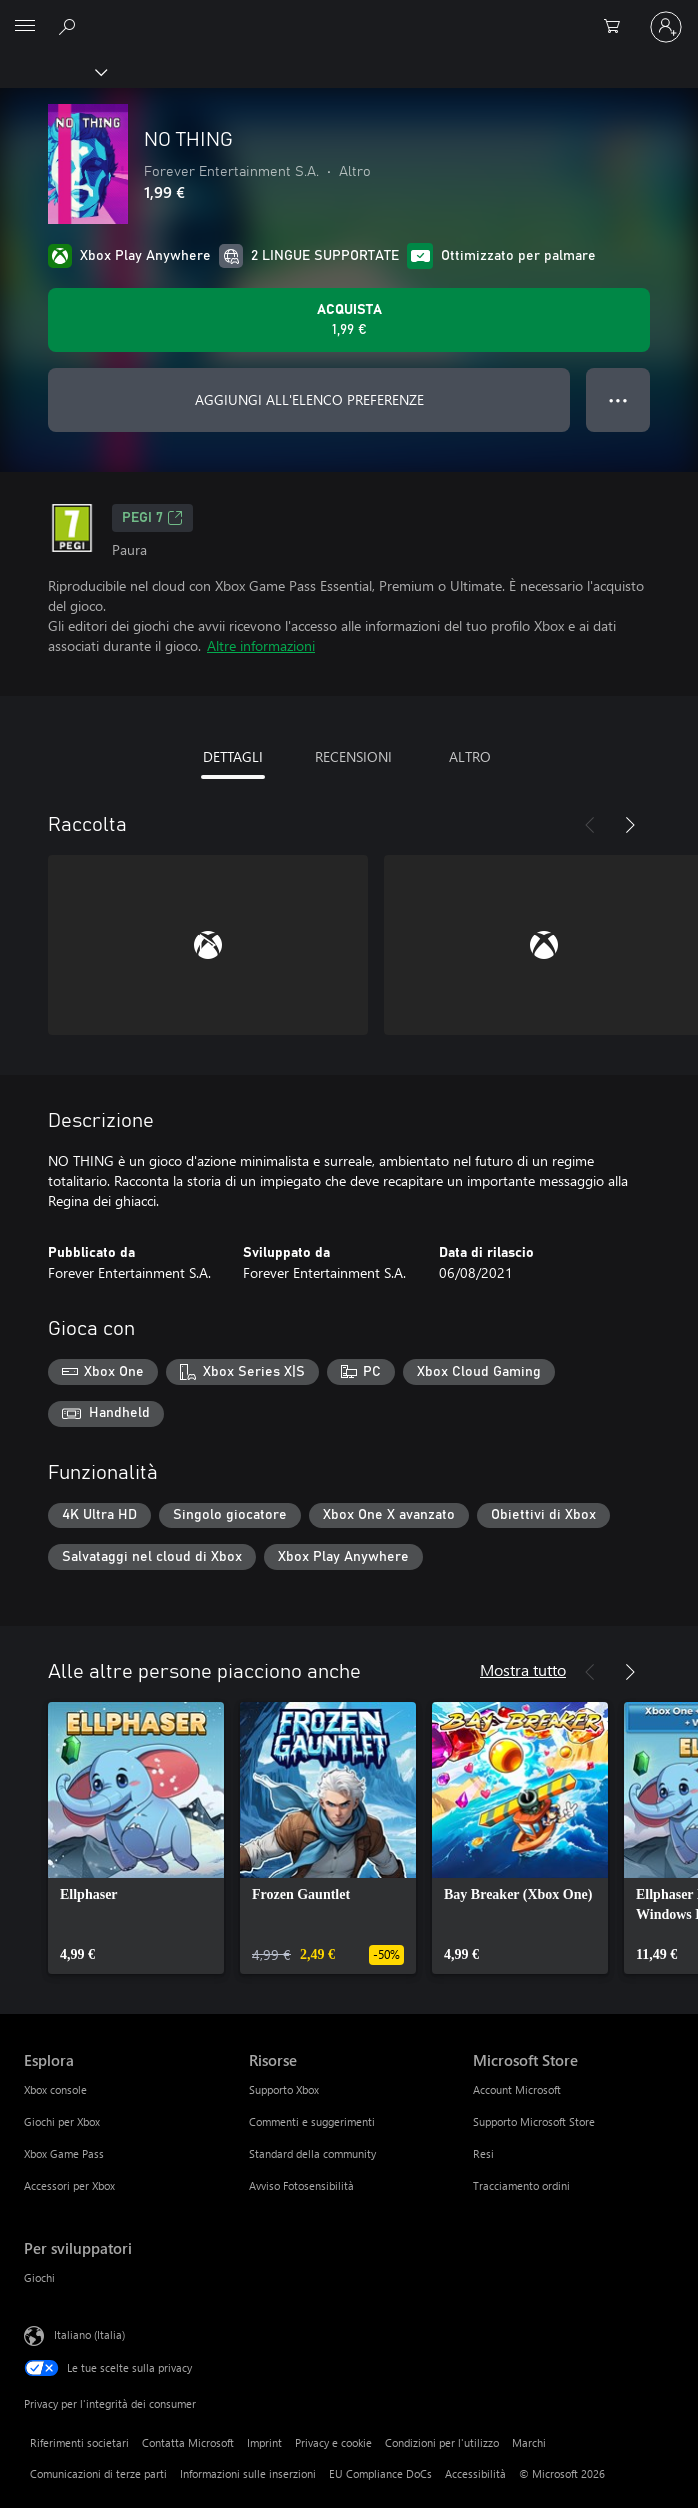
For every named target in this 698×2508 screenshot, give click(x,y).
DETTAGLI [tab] (233, 756)
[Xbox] (52, 71)
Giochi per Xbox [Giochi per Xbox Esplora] (62, 2121)
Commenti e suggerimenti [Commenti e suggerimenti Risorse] (312, 2121)
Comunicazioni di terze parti (98, 2473)
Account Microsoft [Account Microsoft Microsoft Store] (517, 2089)
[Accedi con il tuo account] (666, 27)
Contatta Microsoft (188, 2442)
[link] (136, 1838)
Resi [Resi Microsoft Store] (483, 2153)
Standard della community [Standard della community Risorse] (312, 2153)
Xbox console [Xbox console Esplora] (55, 2089)
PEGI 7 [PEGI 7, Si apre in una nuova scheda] (152, 518)
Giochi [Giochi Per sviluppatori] (39, 2277)
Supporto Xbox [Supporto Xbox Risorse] (284, 2089)
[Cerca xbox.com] (70, 26)
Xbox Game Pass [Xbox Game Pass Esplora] (64, 2153)
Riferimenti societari (79, 2442)
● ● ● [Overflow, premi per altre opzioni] (618, 399)
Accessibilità (475, 2473)
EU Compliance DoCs (380, 2473)
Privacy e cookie (333, 2442)
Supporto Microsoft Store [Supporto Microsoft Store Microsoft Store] (534, 2121)
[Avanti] (630, 825)
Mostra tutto (523, 1669)
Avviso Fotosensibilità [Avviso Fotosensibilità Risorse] (301, 2185)
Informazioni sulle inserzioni (248, 2473)
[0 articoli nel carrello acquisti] (618, 27)
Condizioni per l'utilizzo (442, 2442)
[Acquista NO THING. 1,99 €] (349, 320)
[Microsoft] (348, 15)
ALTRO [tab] (470, 756)
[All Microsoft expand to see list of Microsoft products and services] (25, 27)
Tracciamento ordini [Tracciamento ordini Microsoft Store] (521, 2185)
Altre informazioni (261, 645)
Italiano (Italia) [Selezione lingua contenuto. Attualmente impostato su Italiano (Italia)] (89, 2334)
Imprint (264, 2442)
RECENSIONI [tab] (353, 756)
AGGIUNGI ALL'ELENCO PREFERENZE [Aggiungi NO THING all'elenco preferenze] (309, 399)
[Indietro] (590, 825)
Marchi (529, 2442)
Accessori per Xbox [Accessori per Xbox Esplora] (69, 2185)
